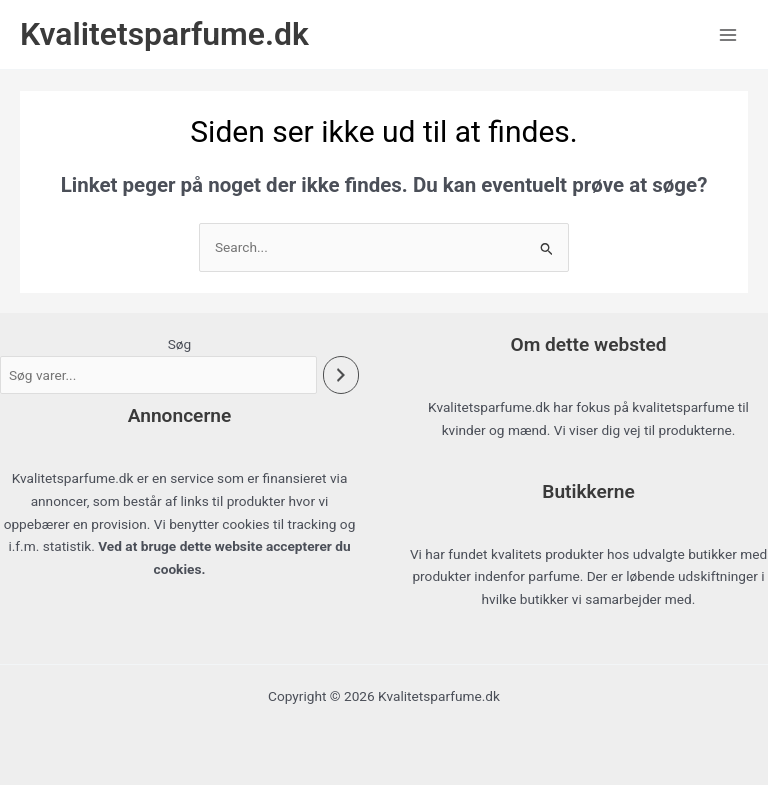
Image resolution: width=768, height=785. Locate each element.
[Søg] (341, 375)
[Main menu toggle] (728, 34)
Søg (180, 344)
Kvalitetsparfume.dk (164, 34)
